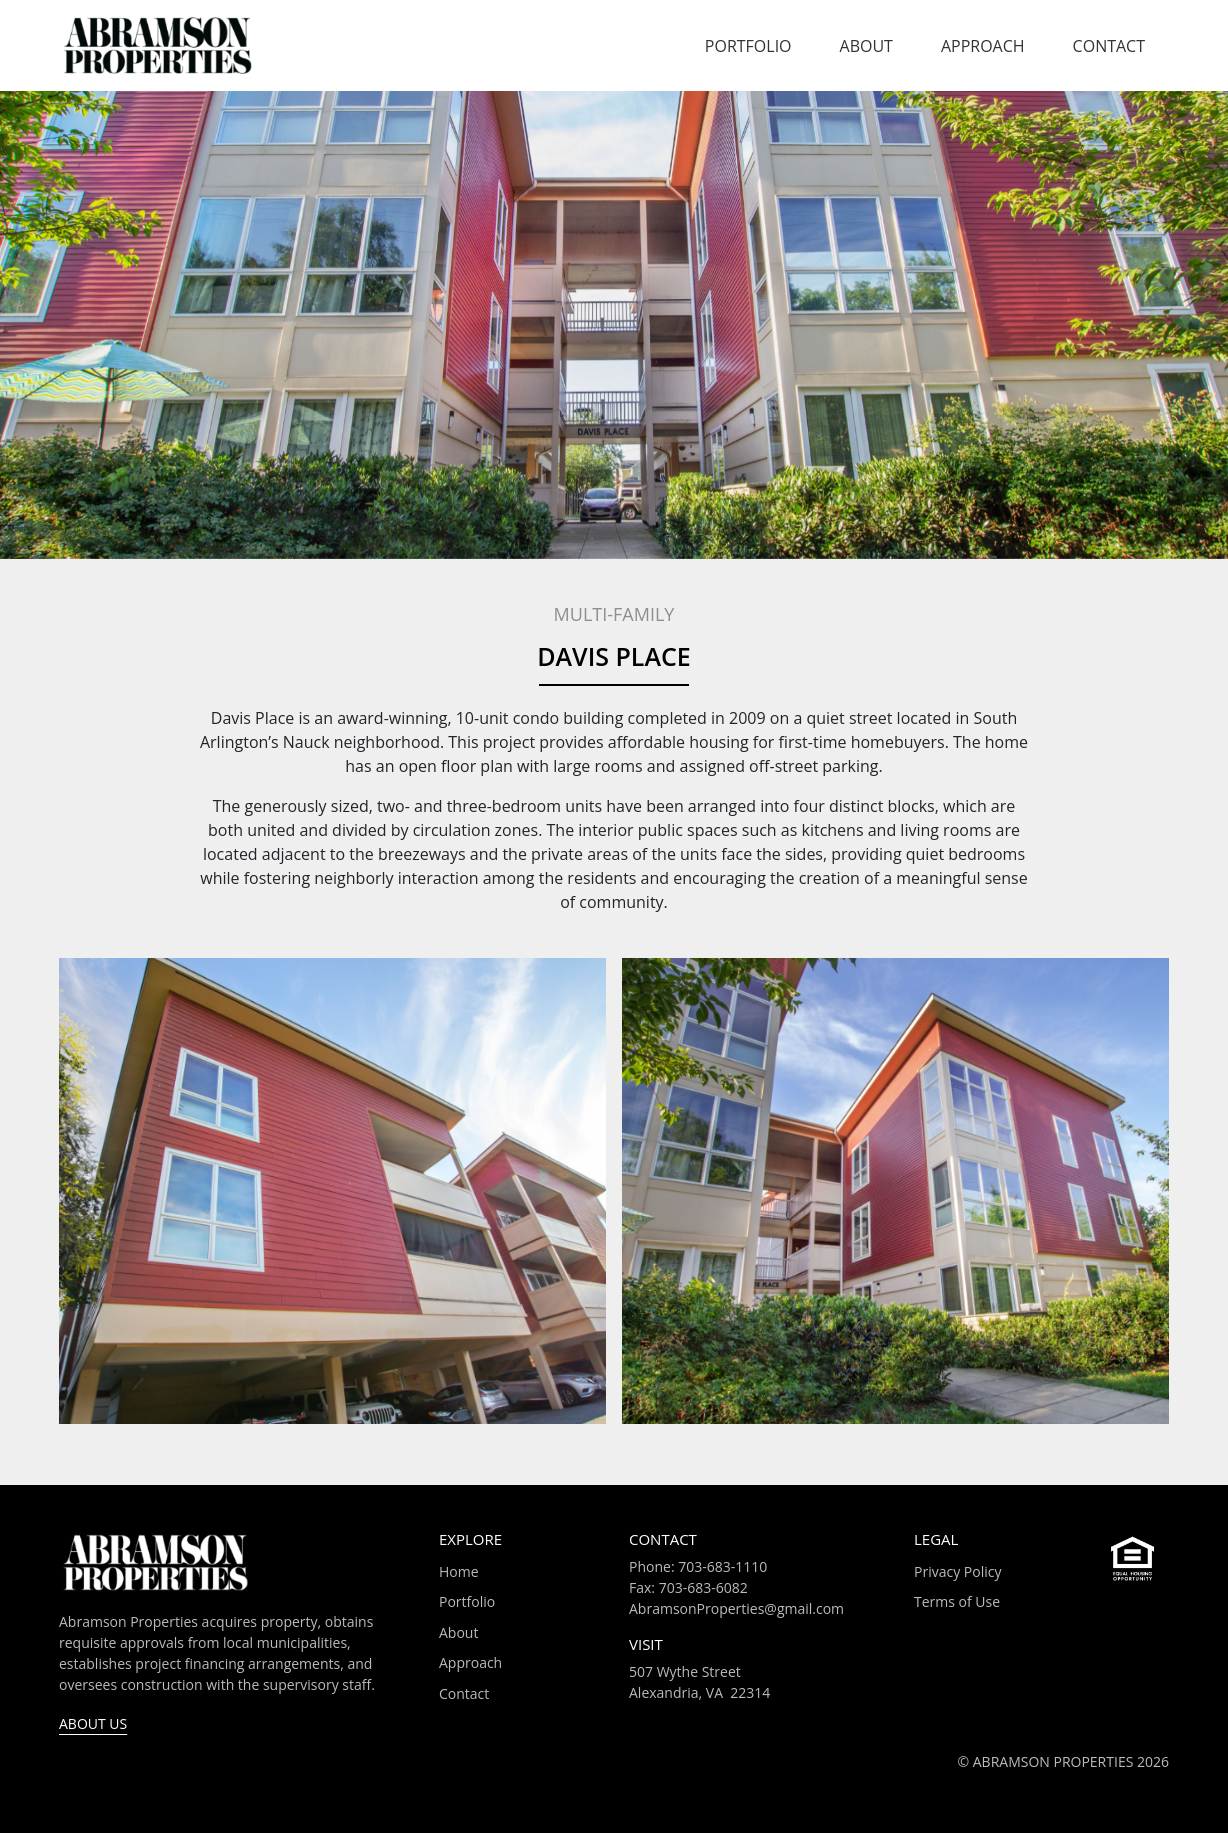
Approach (983, 46)
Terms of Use (957, 1601)
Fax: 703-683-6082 (688, 1587)
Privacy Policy (957, 1571)
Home (459, 1571)
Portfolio (748, 46)
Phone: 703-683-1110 (698, 1566)
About (866, 46)
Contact (1109, 46)
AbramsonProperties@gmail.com (736, 1608)
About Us (93, 1723)
